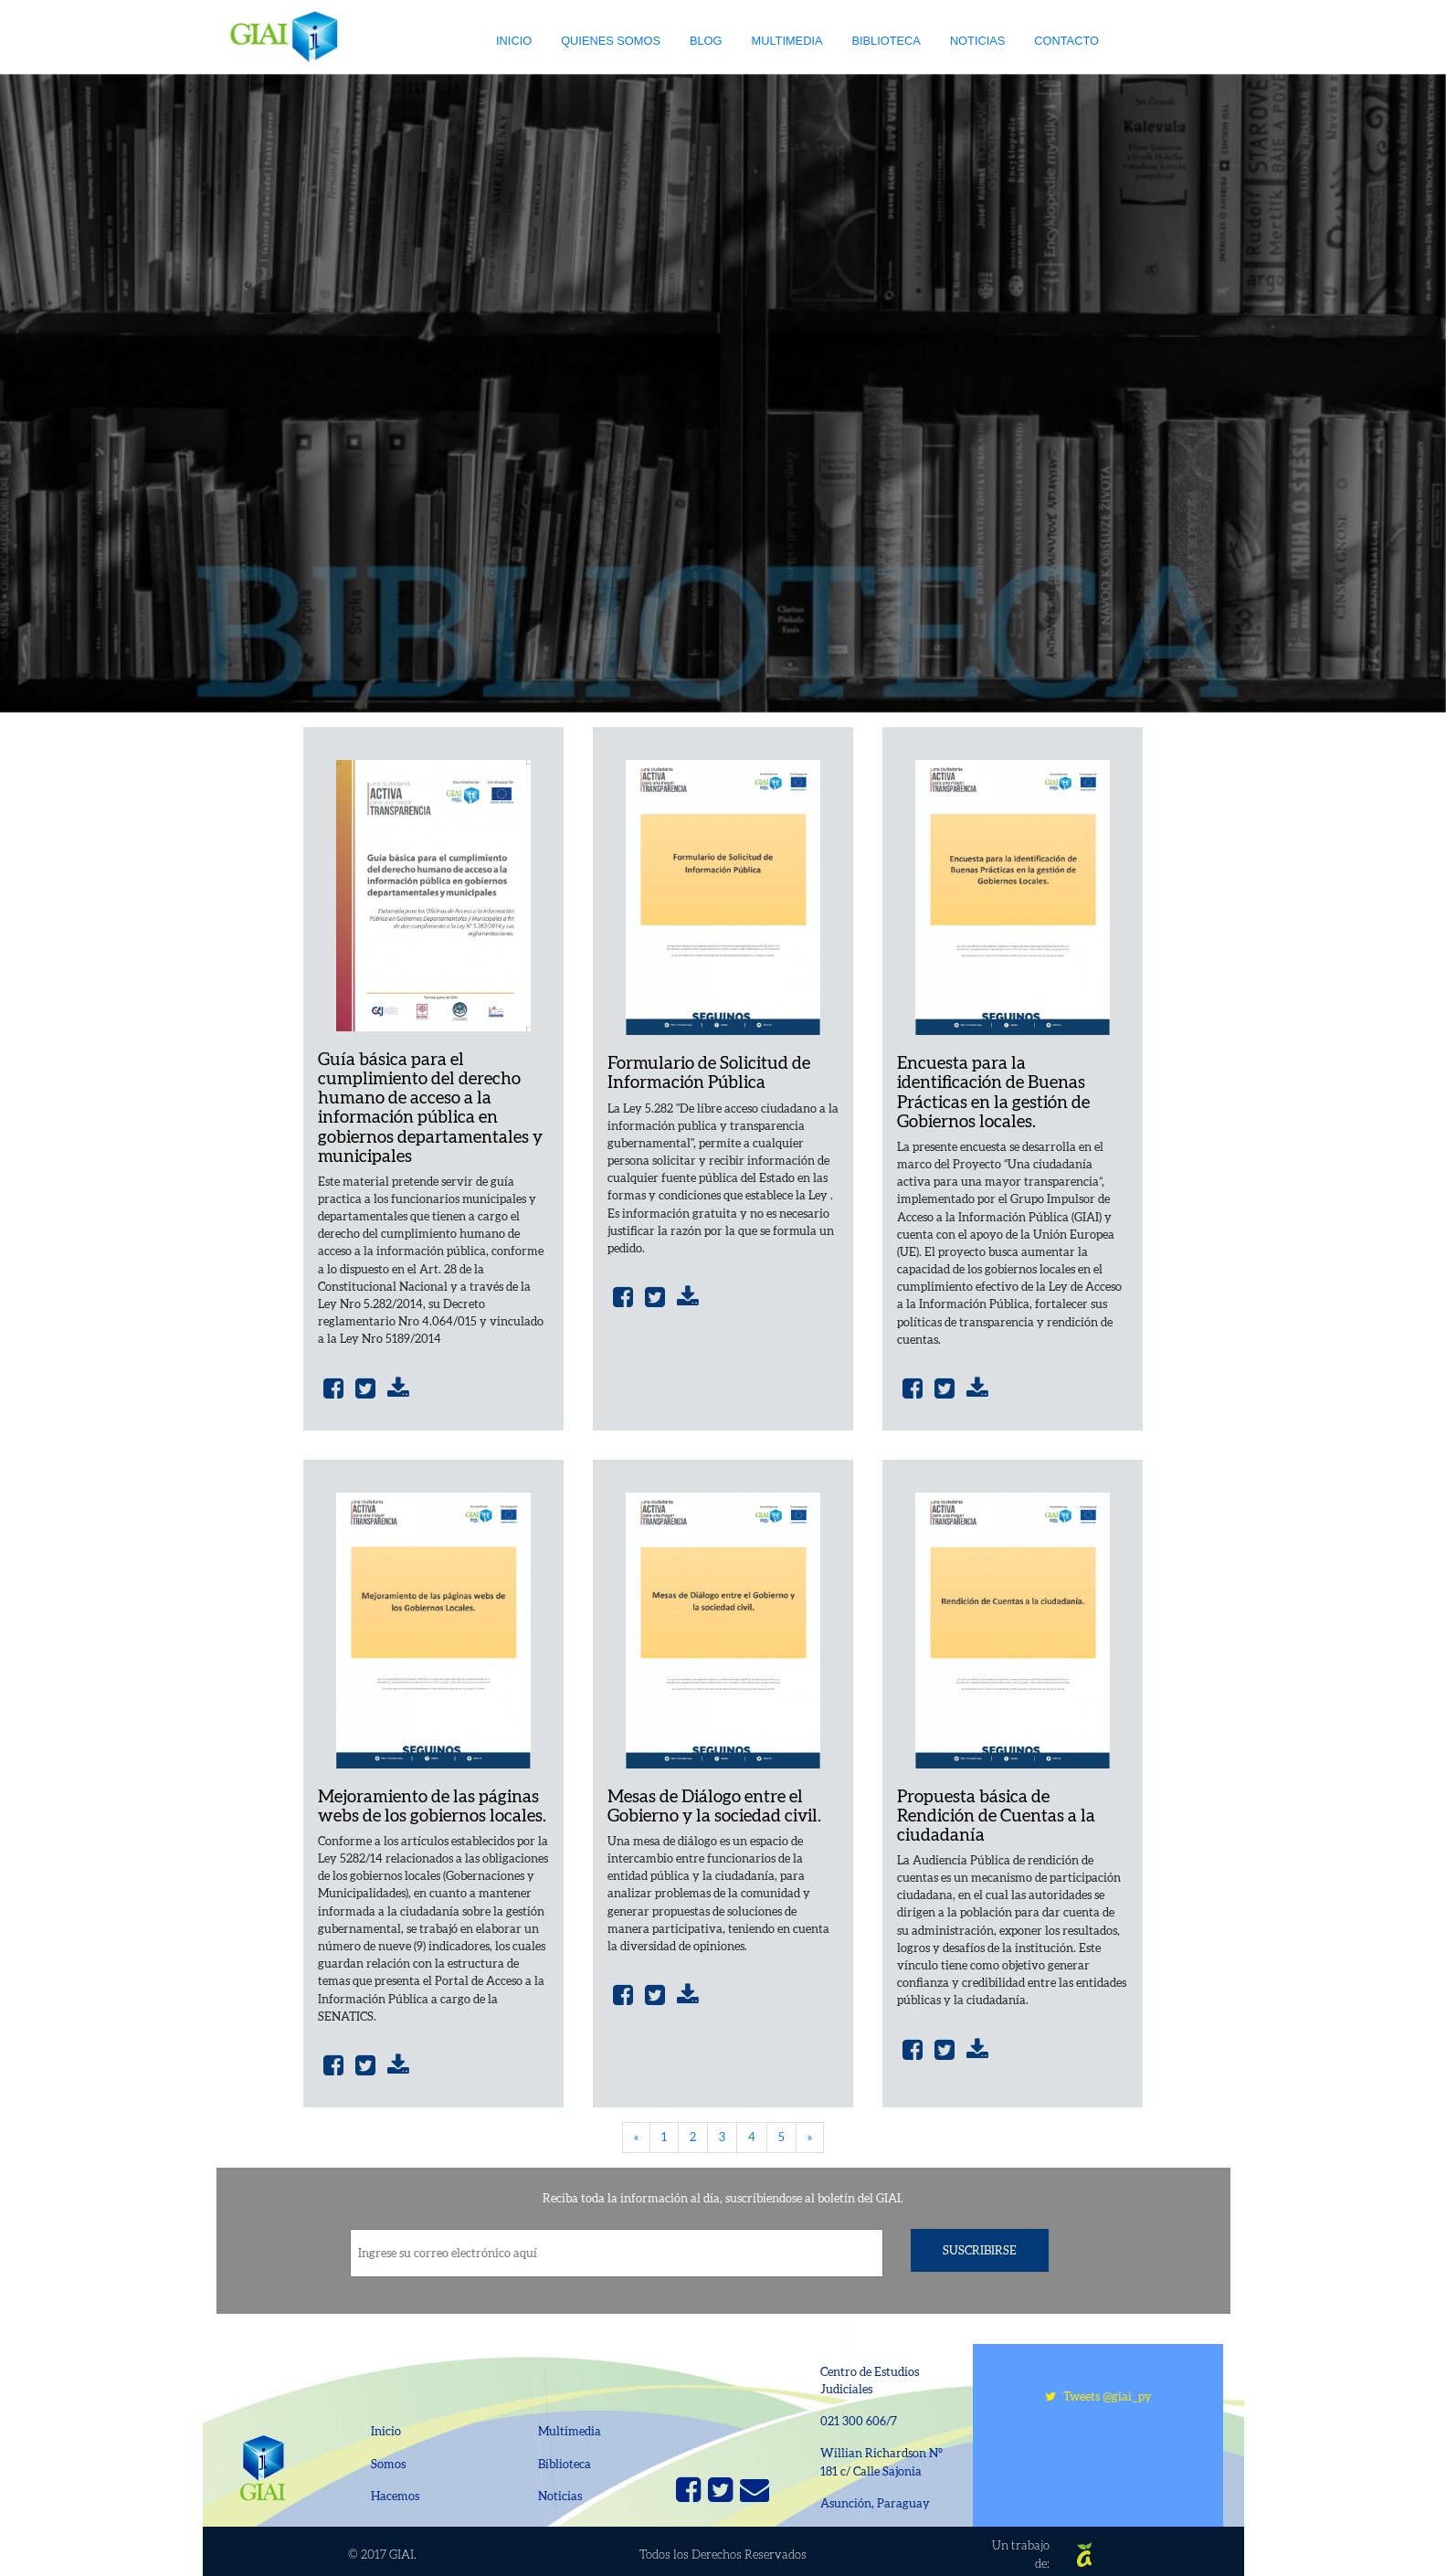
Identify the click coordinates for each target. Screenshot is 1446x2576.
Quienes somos (610, 41)
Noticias (977, 41)
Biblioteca (885, 41)
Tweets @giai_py (1098, 2396)
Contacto (1066, 41)
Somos (388, 2464)
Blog (706, 41)
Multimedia (787, 41)
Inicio (514, 41)
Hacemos (395, 2496)
